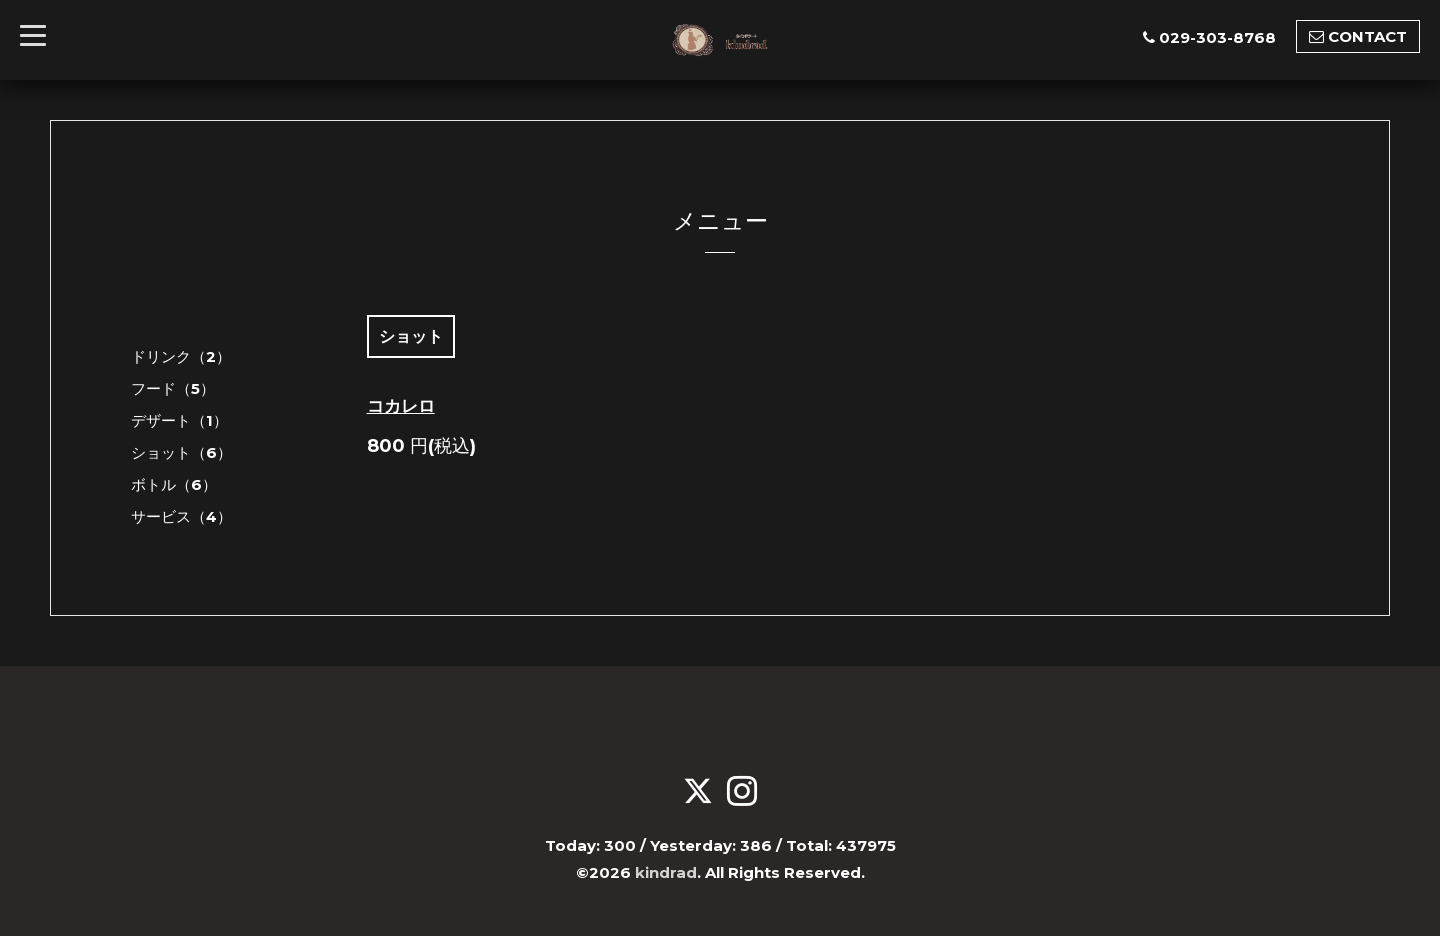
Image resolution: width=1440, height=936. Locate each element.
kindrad (666, 872)
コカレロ (401, 406)
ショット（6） (181, 452)
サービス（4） (181, 516)
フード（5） (173, 388)
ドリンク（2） (181, 356)
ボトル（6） (174, 484)
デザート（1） (179, 420)
